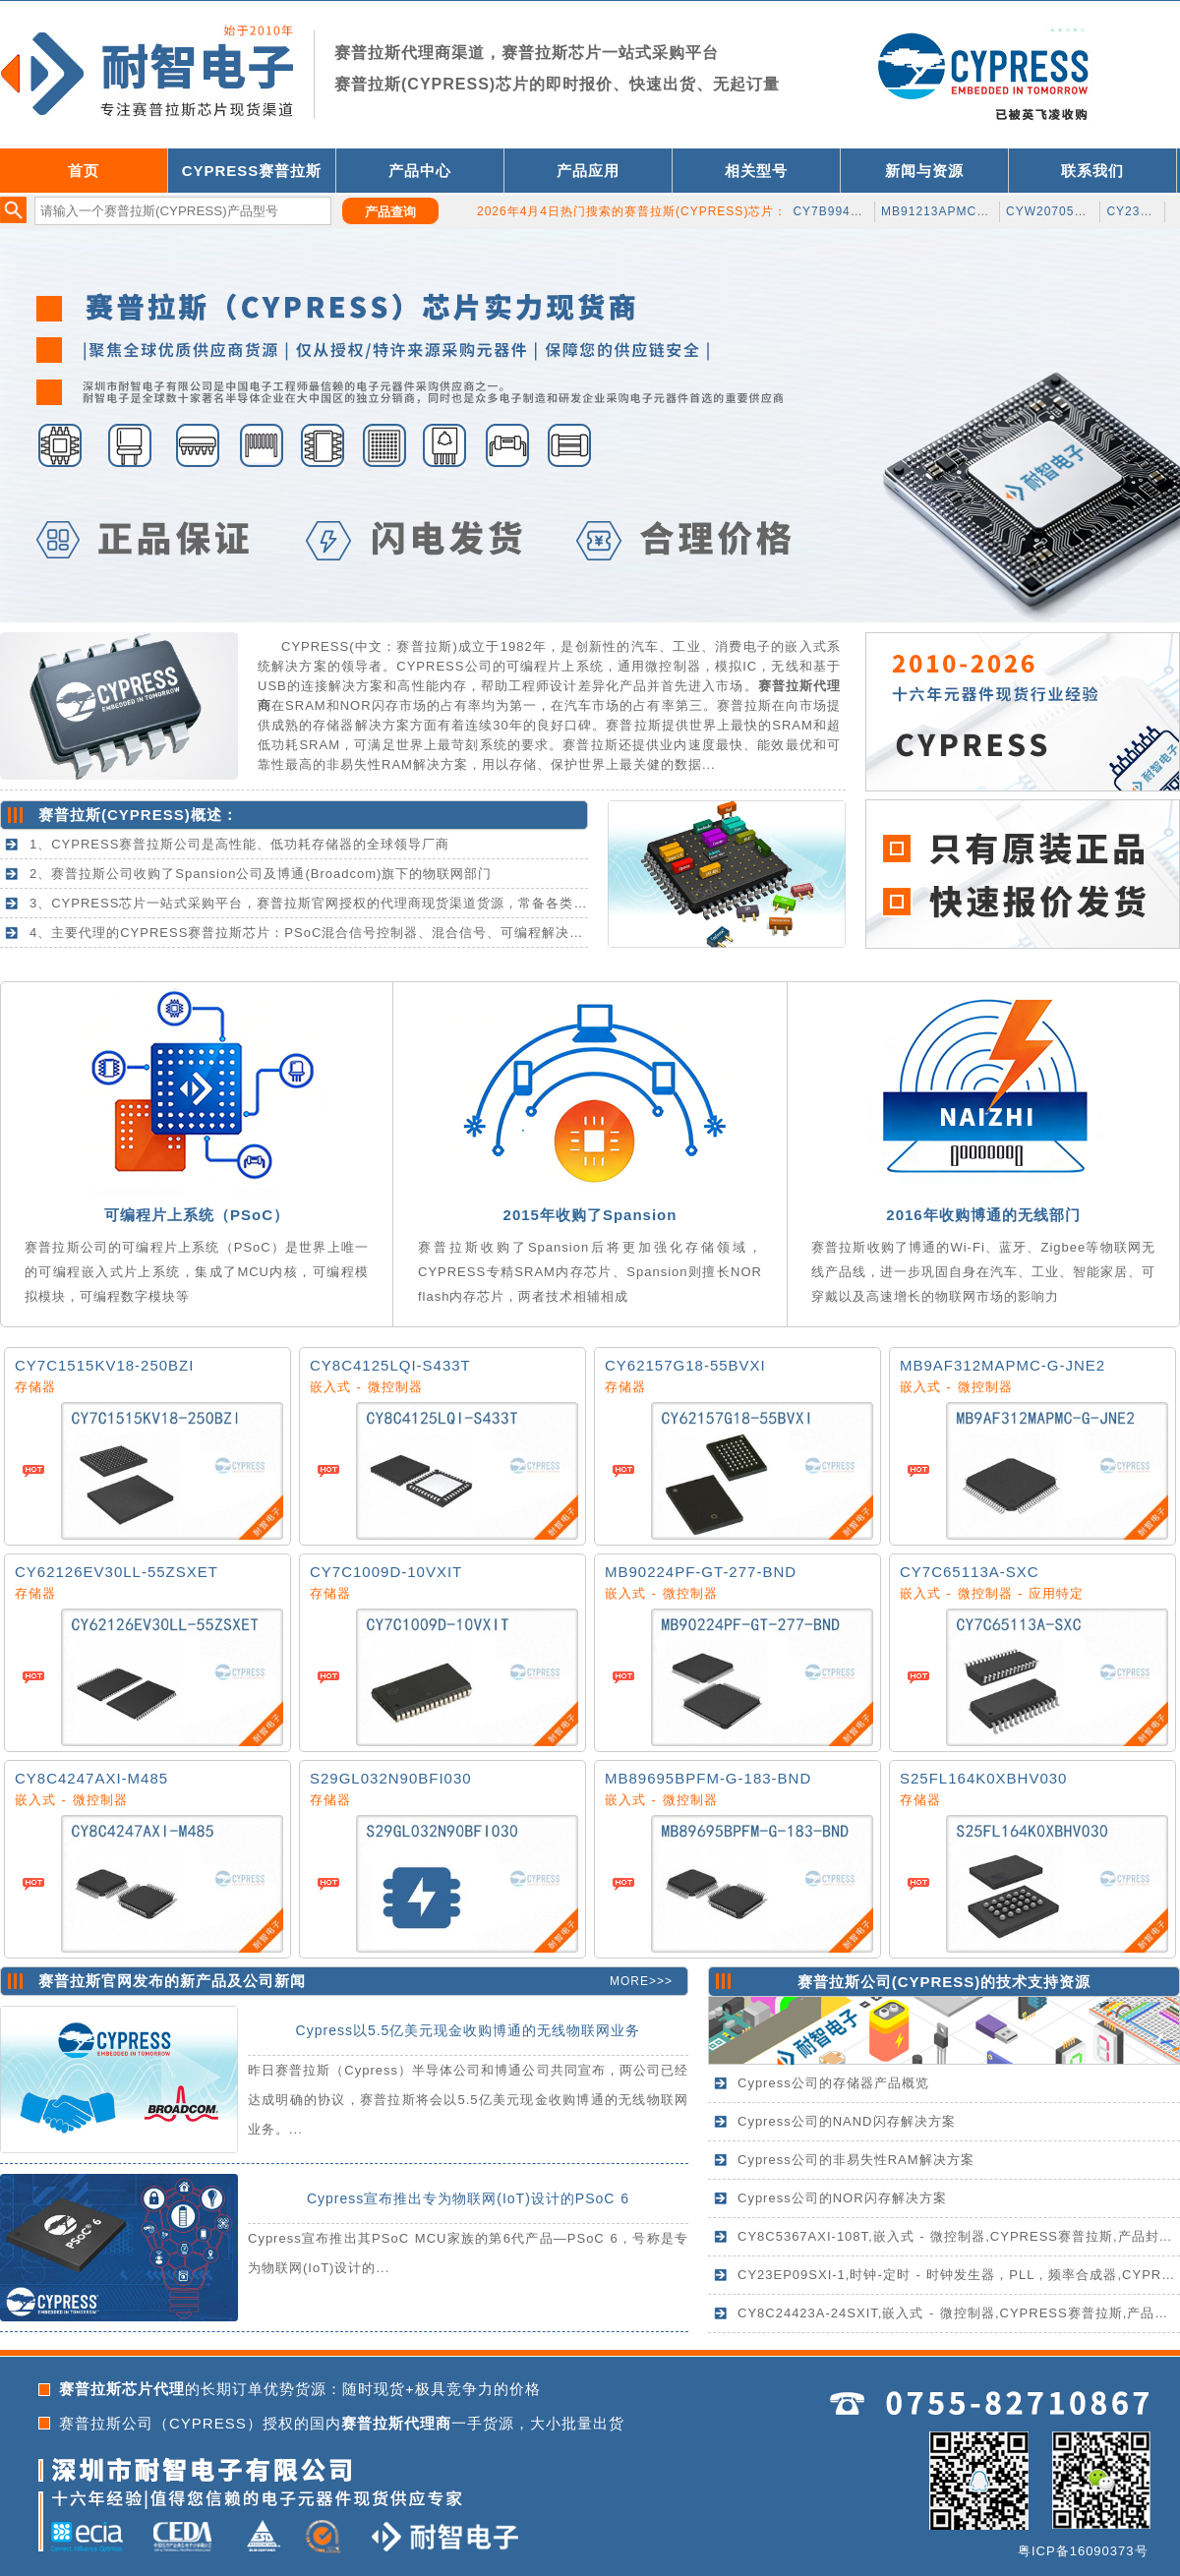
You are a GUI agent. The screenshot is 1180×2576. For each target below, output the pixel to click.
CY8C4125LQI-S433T (390, 1365)
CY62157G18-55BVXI (685, 1365)
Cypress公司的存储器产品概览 (833, 2083)
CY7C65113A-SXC (969, 1571)
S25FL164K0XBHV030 (983, 1778)
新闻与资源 (924, 170)
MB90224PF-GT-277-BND (700, 1571)
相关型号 (756, 170)
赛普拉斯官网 (85, 1980)
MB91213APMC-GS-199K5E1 (971, 211)
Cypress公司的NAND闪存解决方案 (847, 2121)
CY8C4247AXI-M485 (91, 1778)
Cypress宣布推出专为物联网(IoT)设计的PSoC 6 (468, 2198)
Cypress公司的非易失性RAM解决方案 (856, 2159)
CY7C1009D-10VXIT (386, 1571)
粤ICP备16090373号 (1083, 2551)
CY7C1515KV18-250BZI (104, 1365)
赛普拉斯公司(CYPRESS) (889, 1981)
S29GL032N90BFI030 (391, 1778)
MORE (629, 1981)
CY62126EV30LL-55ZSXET (116, 1571)
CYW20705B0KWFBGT (1076, 211)
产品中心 (419, 170)
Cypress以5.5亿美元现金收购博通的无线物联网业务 (468, 2030)
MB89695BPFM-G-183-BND (708, 1778)
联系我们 (1092, 170)
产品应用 (588, 170)
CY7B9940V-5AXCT (853, 211)
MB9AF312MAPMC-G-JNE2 (1002, 1365)
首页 (83, 170)
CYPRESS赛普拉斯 (252, 170)
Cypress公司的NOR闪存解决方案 (842, 2198)
